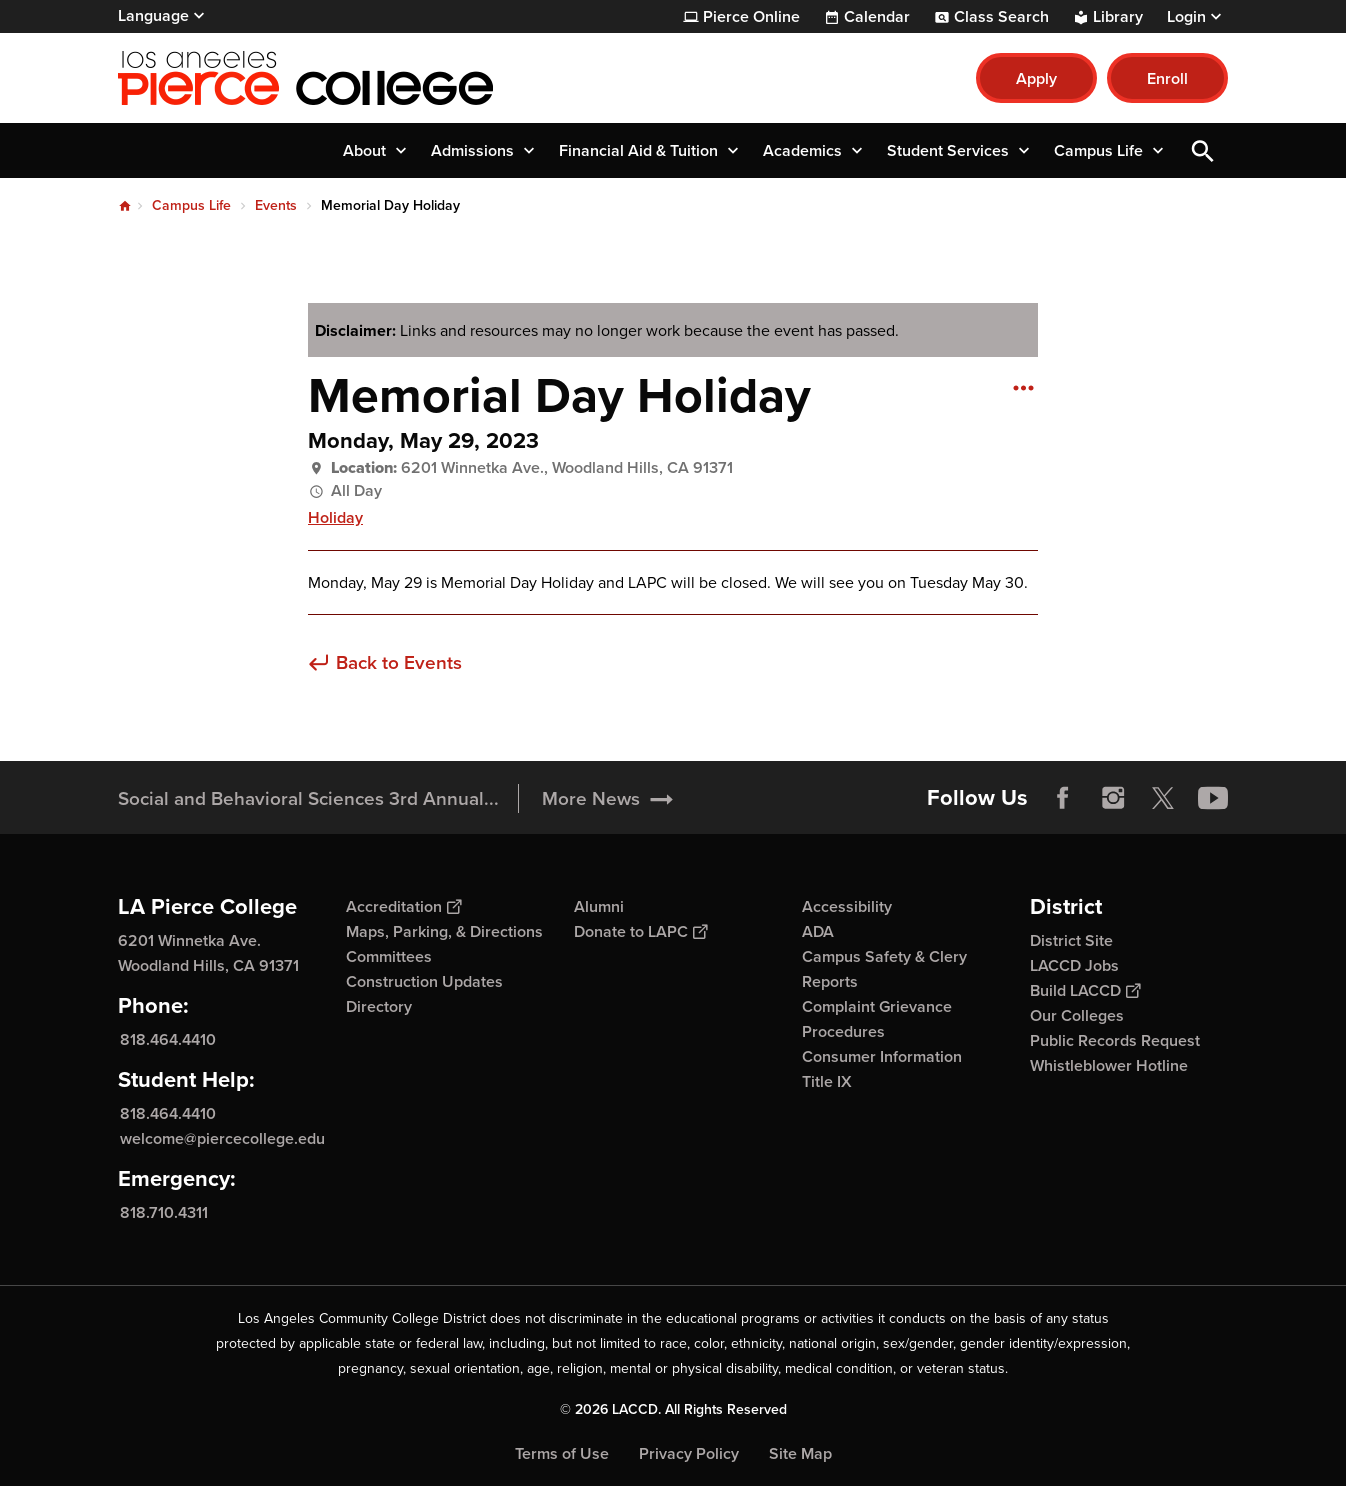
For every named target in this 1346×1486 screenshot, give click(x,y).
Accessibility (847, 906)
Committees (389, 956)
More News (591, 798)
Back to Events (399, 663)
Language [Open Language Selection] (153, 15)
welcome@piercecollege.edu (222, 1138)
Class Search (1001, 17)
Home (125, 206)
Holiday (335, 517)
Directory (379, 1006)
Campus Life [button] (1098, 150)
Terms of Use (562, 1453)
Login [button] (1186, 17)
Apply (1036, 78)
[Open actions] (1023, 387)
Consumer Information (882, 1056)
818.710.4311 (164, 1212)
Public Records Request (1115, 1040)
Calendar (877, 17)
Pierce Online (751, 17)
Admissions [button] (472, 150)
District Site (1071, 940)
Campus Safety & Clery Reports (884, 969)
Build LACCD (1085, 990)
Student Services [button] (948, 150)
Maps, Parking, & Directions (444, 931)
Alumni (599, 906)
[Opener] (1326, 797)
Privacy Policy (689, 1453)
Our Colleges (1077, 1015)
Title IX (827, 1081)
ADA (818, 931)
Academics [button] (802, 150)
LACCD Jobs (1074, 965)
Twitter (1163, 798)
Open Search (1203, 150)
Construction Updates (424, 981)
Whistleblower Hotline (1109, 1065)
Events (276, 205)
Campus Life (191, 205)
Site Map (800, 1453)
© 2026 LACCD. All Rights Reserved (673, 1409)
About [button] (364, 150)
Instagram (1113, 798)
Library (1118, 17)
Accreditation (403, 906)
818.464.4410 (168, 1039)
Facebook (1063, 798)
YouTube (1213, 798)
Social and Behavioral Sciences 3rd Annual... (308, 798)
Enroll (1167, 78)
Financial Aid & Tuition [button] (638, 150)
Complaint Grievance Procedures (877, 1019)
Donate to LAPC (640, 931)
